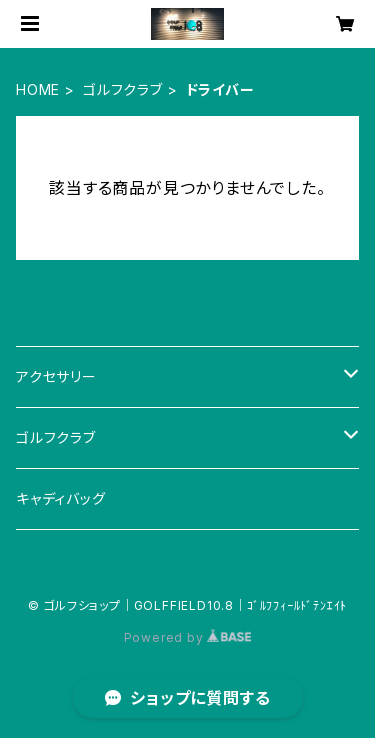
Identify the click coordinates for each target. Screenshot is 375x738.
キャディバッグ (61, 498)
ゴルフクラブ (123, 89)
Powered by (188, 637)
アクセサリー (56, 376)
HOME (38, 89)
